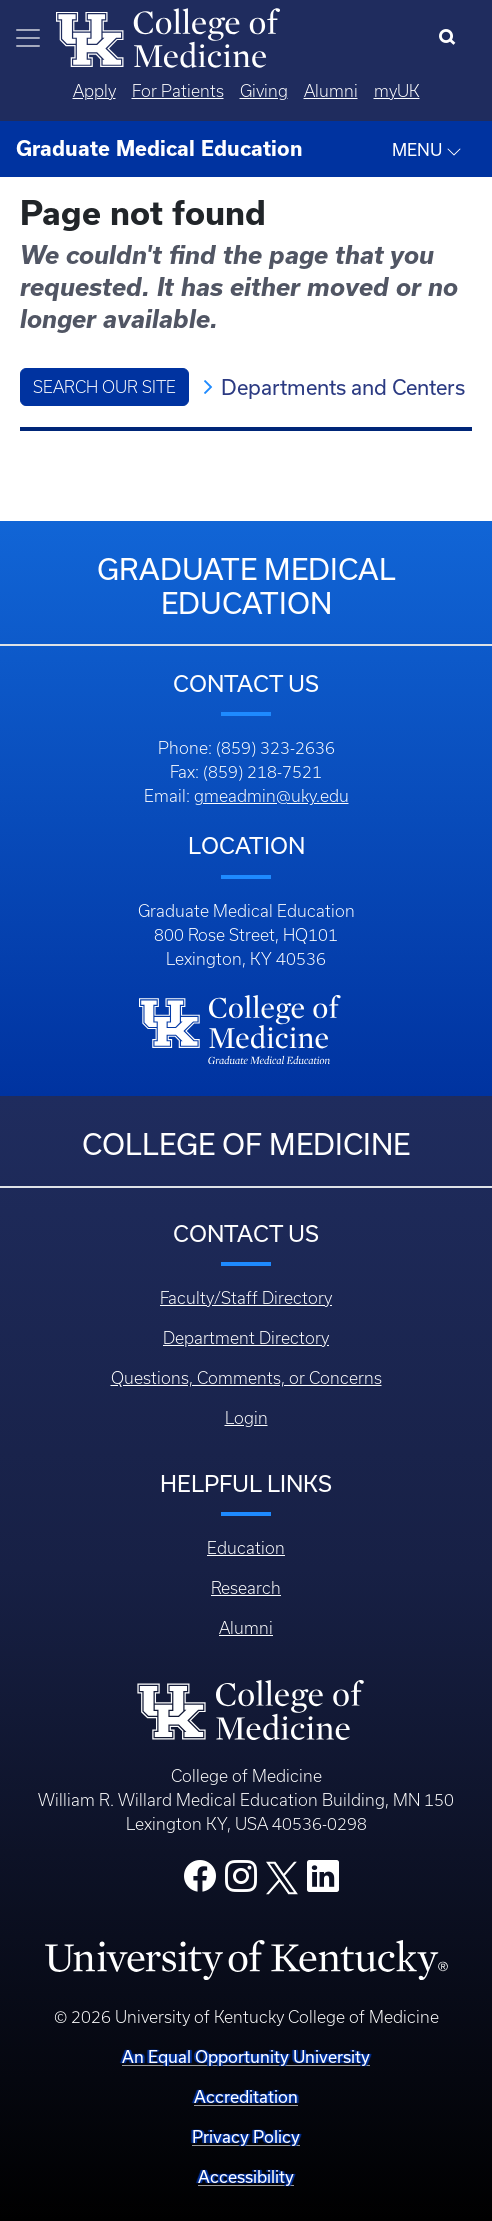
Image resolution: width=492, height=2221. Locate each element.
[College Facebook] (200, 1882)
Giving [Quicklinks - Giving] (264, 91)
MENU (427, 150)
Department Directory (246, 1338)
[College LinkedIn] (323, 1882)
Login (246, 1418)
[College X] (282, 1876)
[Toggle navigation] (28, 38)
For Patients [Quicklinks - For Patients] (178, 91)
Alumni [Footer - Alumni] (246, 1628)
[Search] (451, 38)
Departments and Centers (343, 387)
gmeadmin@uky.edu (271, 796)
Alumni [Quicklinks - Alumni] (331, 91)
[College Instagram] (241, 1882)
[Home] (168, 36)
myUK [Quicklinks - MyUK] (397, 91)
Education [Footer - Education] (246, 1548)
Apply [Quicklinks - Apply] (94, 91)
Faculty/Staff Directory (246, 1298)
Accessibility (246, 2176)
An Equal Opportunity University (246, 2056)
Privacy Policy (246, 2136)
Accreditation (246, 2096)
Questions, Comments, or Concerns (246, 1378)
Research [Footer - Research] (246, 1588)
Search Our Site (104, 387)
